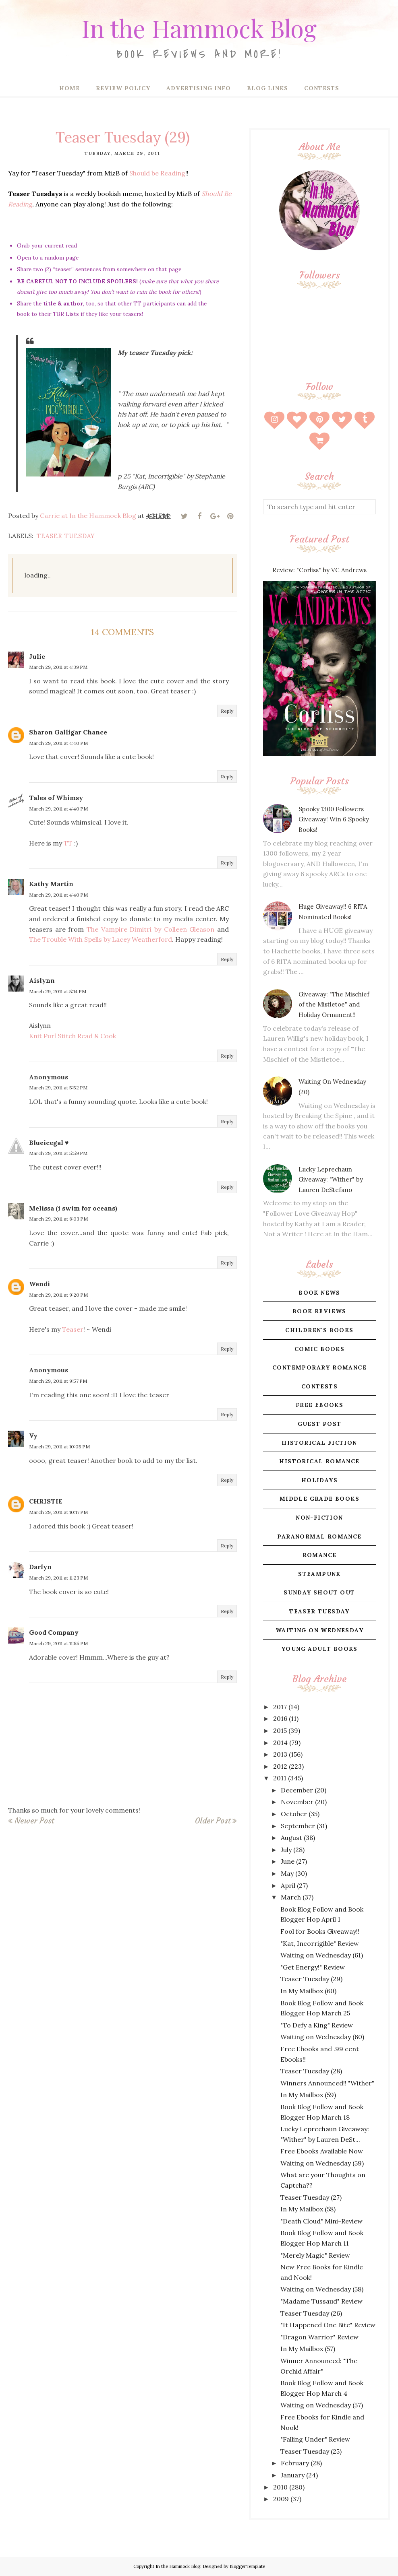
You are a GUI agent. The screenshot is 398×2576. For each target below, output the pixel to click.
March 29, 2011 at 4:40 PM (58, 743)
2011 (279, 1778)
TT (68, 843)
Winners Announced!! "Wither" (327, 2083)
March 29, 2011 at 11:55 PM (58, 1643)
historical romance (319, 1461)
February (295, 2463)
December (297, 1790)
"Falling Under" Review (315, 2439)
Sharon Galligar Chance (68, 732)
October (294, 1814)
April (288, 1885)
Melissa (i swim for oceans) (73, 1208)
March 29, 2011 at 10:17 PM (58, 1512)
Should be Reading (157, 173)
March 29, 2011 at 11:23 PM (58, 1578)
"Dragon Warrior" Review (319, 2337)
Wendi (39, 1284)
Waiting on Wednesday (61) (321, 1955)
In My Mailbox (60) (308, 1991)
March (291, 1897)
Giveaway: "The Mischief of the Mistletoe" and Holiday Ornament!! (333, 1004)
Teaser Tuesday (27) (311, 2197)
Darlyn (40, 1567)
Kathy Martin (51, 884)
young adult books (319, 1648)
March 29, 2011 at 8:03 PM (58, 1219)
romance (320, 1555)
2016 (280, 1718)
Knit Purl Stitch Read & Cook (72, 1036)
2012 (280, 1766)
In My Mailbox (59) (308, 2095)
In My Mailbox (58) (308, 2209)
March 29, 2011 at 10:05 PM (59, 1447)
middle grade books (319, 1498)
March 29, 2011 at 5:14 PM (57, 991)
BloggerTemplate (247, 2566)
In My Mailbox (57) (307, 2349)
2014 (280, 1743)
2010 (280, 2487)
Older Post (212, 1820)
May (287, 1873)
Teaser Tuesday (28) (311, 2071)
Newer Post (34, 1820)
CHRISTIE (45, 1501)
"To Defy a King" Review (316, 2025)
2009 (281, 2499)
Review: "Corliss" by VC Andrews (319, 570)
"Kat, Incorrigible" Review (319, 1943)
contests (319, 1386)
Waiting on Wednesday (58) (321, 2289)
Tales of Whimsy (56, 798)
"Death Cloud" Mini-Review (321, 2221)
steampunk (319, 1574)
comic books (319, 1349)
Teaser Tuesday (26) (311, 2313)
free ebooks (319, 1405)
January (293, 2475)
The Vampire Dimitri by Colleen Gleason (150, 929)
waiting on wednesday (319, 1630)
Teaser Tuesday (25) (311, 2451)
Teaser (72, 1329)
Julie (37, 656)
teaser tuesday (66, 536)
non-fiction (319, 1517)
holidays (319, 1480)
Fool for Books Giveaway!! (319, 1931)
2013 (280, 1754)
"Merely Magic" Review (315, 2255)
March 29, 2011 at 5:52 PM (58, 1088)
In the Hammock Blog (199, 26)
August (291, 1838)
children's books (319, 1330)
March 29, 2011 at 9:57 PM (58, 1381)
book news (319, 1292)
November (297, 1802)
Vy (33, 1435)
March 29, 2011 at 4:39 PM (58, 667)
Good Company (54, 1632)
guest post (320, 1423)
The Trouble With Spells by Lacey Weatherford (100, 939)
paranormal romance (319, 1536)
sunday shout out (319, 1592)
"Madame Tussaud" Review (321, 2301)
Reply (227, 711)
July (286, 1850)
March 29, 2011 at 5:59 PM (58, 1153)
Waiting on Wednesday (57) (321, 2405)
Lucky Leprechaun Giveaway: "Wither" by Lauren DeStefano (330, 1179)
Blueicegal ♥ (49, 1142)
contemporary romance (319, 1367)
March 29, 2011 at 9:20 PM (58, 1295)
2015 (280, 1730)
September (298, 1826)
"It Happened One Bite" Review (327, 2325)
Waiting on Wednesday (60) (322, 2037)
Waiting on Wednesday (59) (322, 2163)
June (287, 1861)
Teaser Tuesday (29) (311, 1979)
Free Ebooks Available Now (321, 2151)
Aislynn (42, 980)
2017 (280, 1707)
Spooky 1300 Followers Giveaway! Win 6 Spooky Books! (333, 819)
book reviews (319, 1311)
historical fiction (319, 1442)
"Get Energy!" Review (312, 1967)
